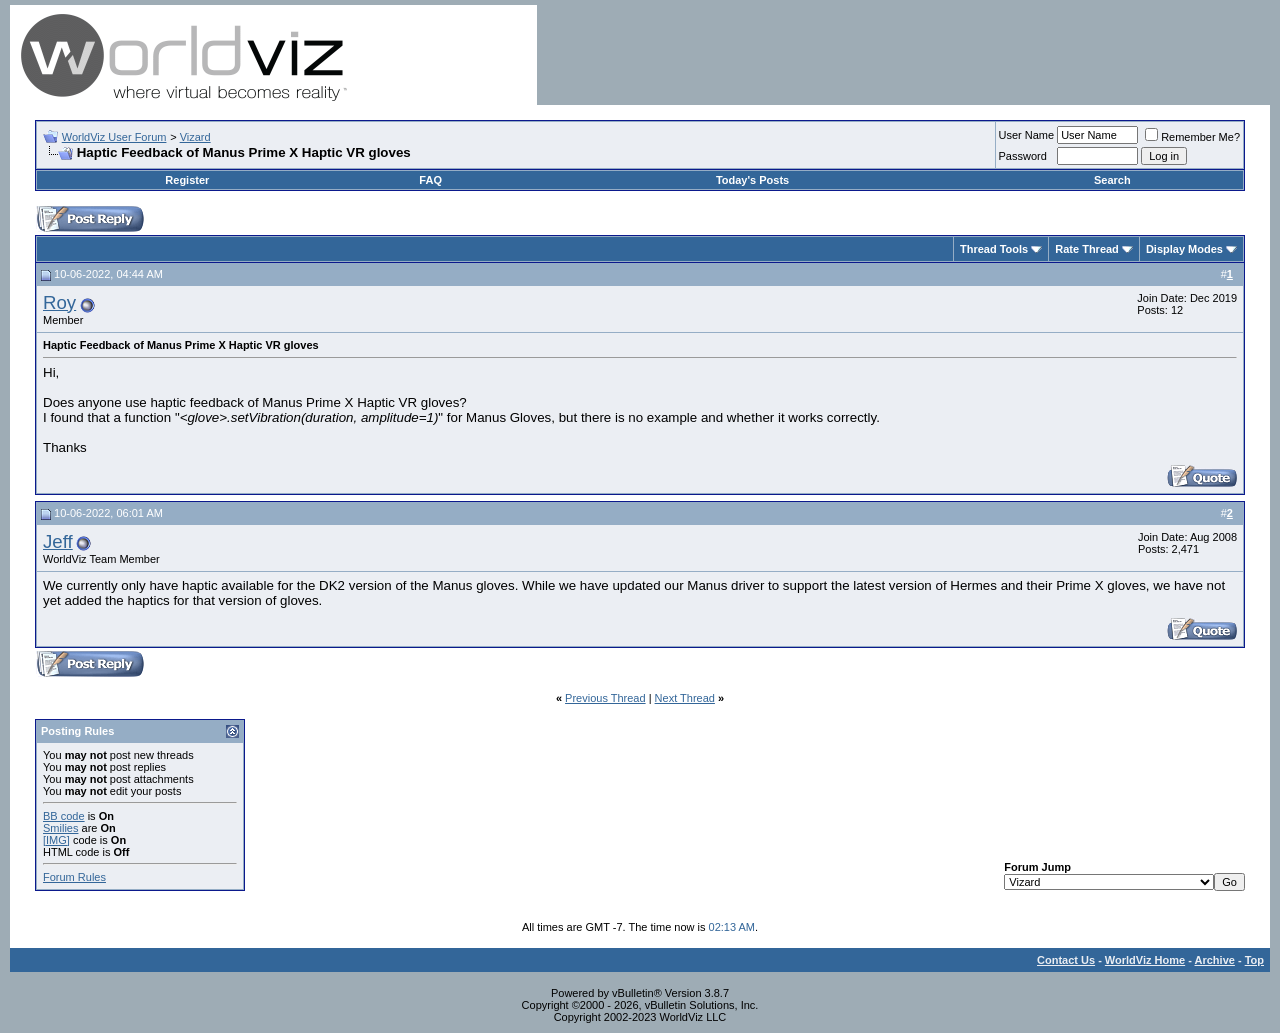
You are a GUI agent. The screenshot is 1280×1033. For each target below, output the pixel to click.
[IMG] (56, 840)
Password (1023, 156)
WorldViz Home (1145, 960)
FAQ (430, 180)
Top (1254, 960)
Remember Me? (1192, 137)
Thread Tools (994, 249)
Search (1112, 180)
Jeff (58, 541)
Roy (59, 302)
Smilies (60, 828)
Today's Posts (752, 180)
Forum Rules (74, 877)
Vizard (195, 137)
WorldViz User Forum (114, 137)
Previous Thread (605, 698)
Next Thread (685, 698)
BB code (64, 816)
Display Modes (1184, 249)
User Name (1027, 135)
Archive (1215, 960)
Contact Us (1066, 960)
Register (187, 180)
